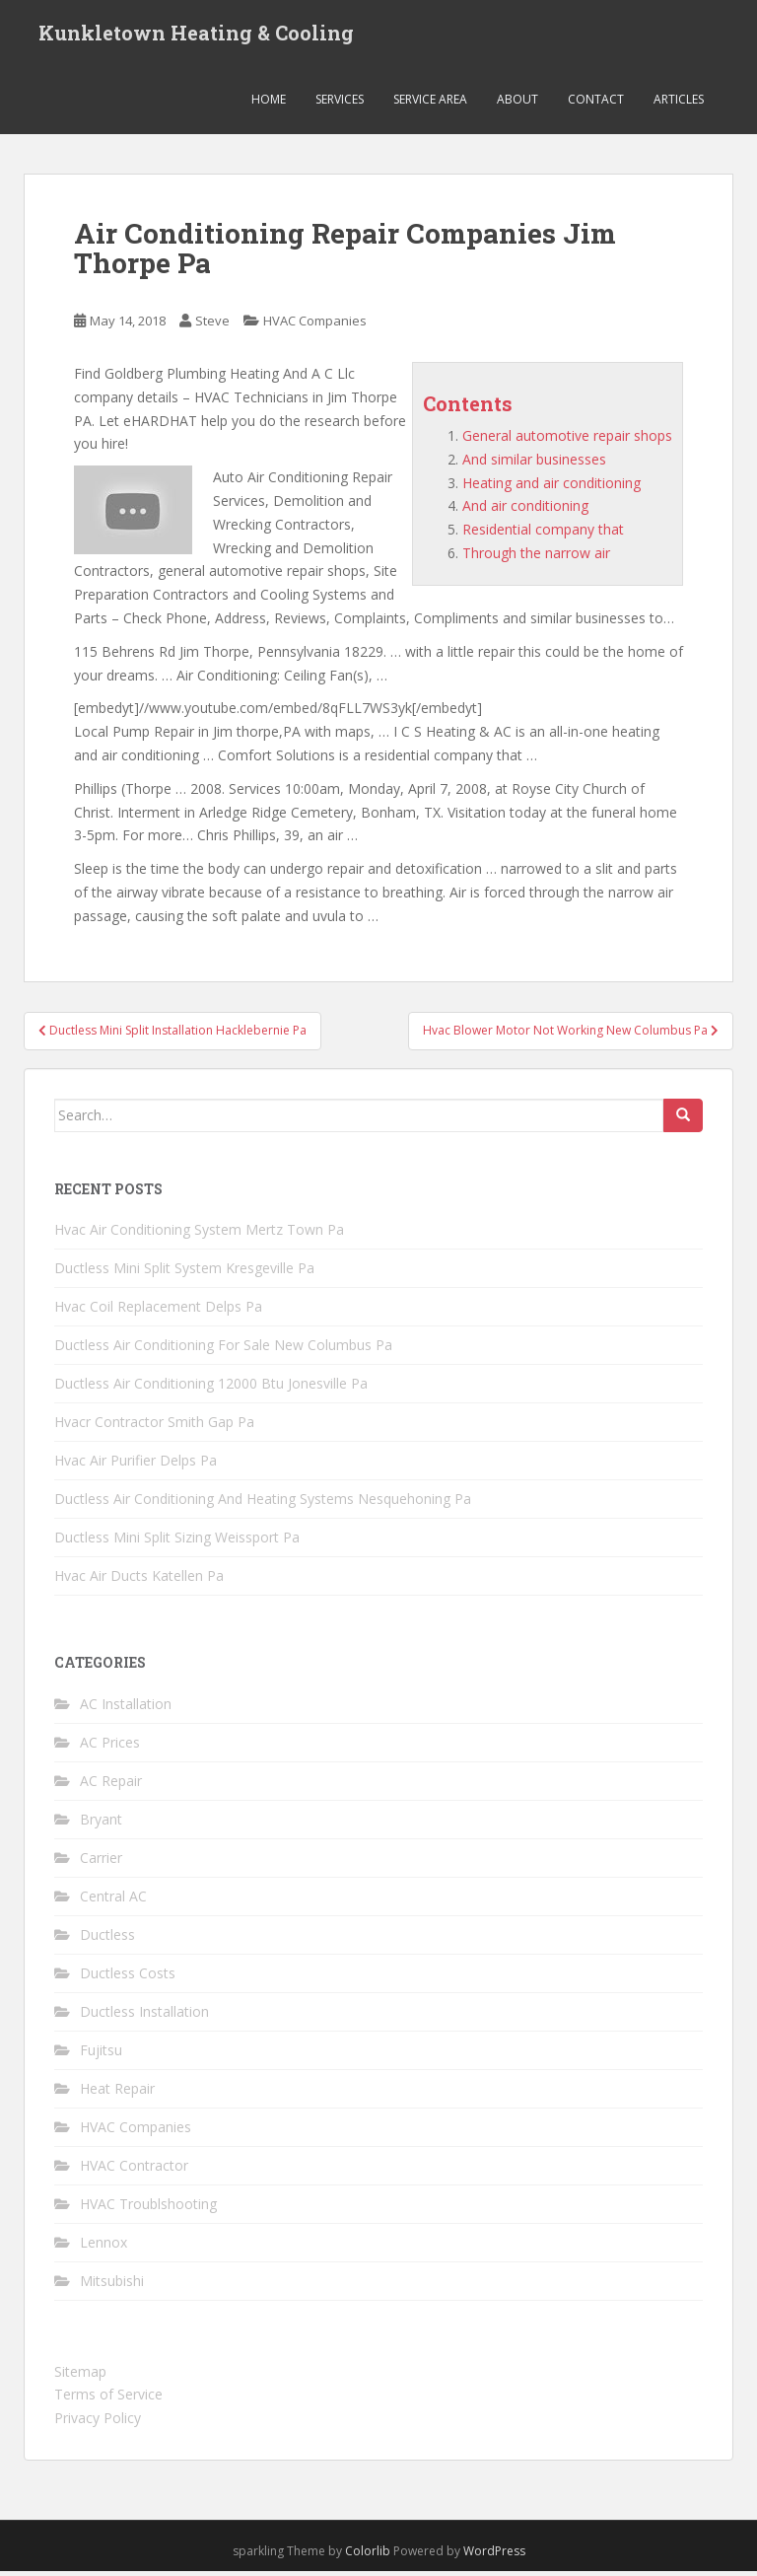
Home (268, 103)
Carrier (101, 1861)
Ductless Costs (127, 1977)
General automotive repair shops (567, 439)
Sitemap (80, 2375)
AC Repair (111, 1784)
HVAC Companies (315, 325)
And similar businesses (534, 463)
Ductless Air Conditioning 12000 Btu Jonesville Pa (211, 1388)
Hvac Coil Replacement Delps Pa (158, 1311)
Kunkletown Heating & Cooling (196, 34)
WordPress (494, 2554)
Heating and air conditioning (551, 486)
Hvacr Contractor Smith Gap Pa (154, 1426)
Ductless (107, 1938)
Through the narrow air (536, 556)
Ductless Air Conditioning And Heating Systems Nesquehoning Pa (262, 1503)
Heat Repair (117, 2092)
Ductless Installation (144, 2015)
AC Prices (110, 1746)
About (517, 103)
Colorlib (367, 2554)
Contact (596, 103)
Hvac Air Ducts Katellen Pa (139, 1580)
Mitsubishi (112, 2284)
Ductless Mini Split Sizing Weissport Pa (177, 1542)
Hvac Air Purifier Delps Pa (135, 1465)
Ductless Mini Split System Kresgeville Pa (184, 1272)
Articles (679, 103)
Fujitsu (101, 2053)
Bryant (101, 1823)
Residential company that (543, 534)
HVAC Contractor (134, 2169)
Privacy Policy (97, 2422)
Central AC (113, 1900)
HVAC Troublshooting (148, 2207)
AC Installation (126, 1707)
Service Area (430, 103)
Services (339, 103)
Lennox (103, 2246)
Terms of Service (108, 2399)
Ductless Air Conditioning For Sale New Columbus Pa (223, 1349)
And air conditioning (525, 510)
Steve (212, 325)
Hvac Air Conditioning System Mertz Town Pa (199, 1234)
